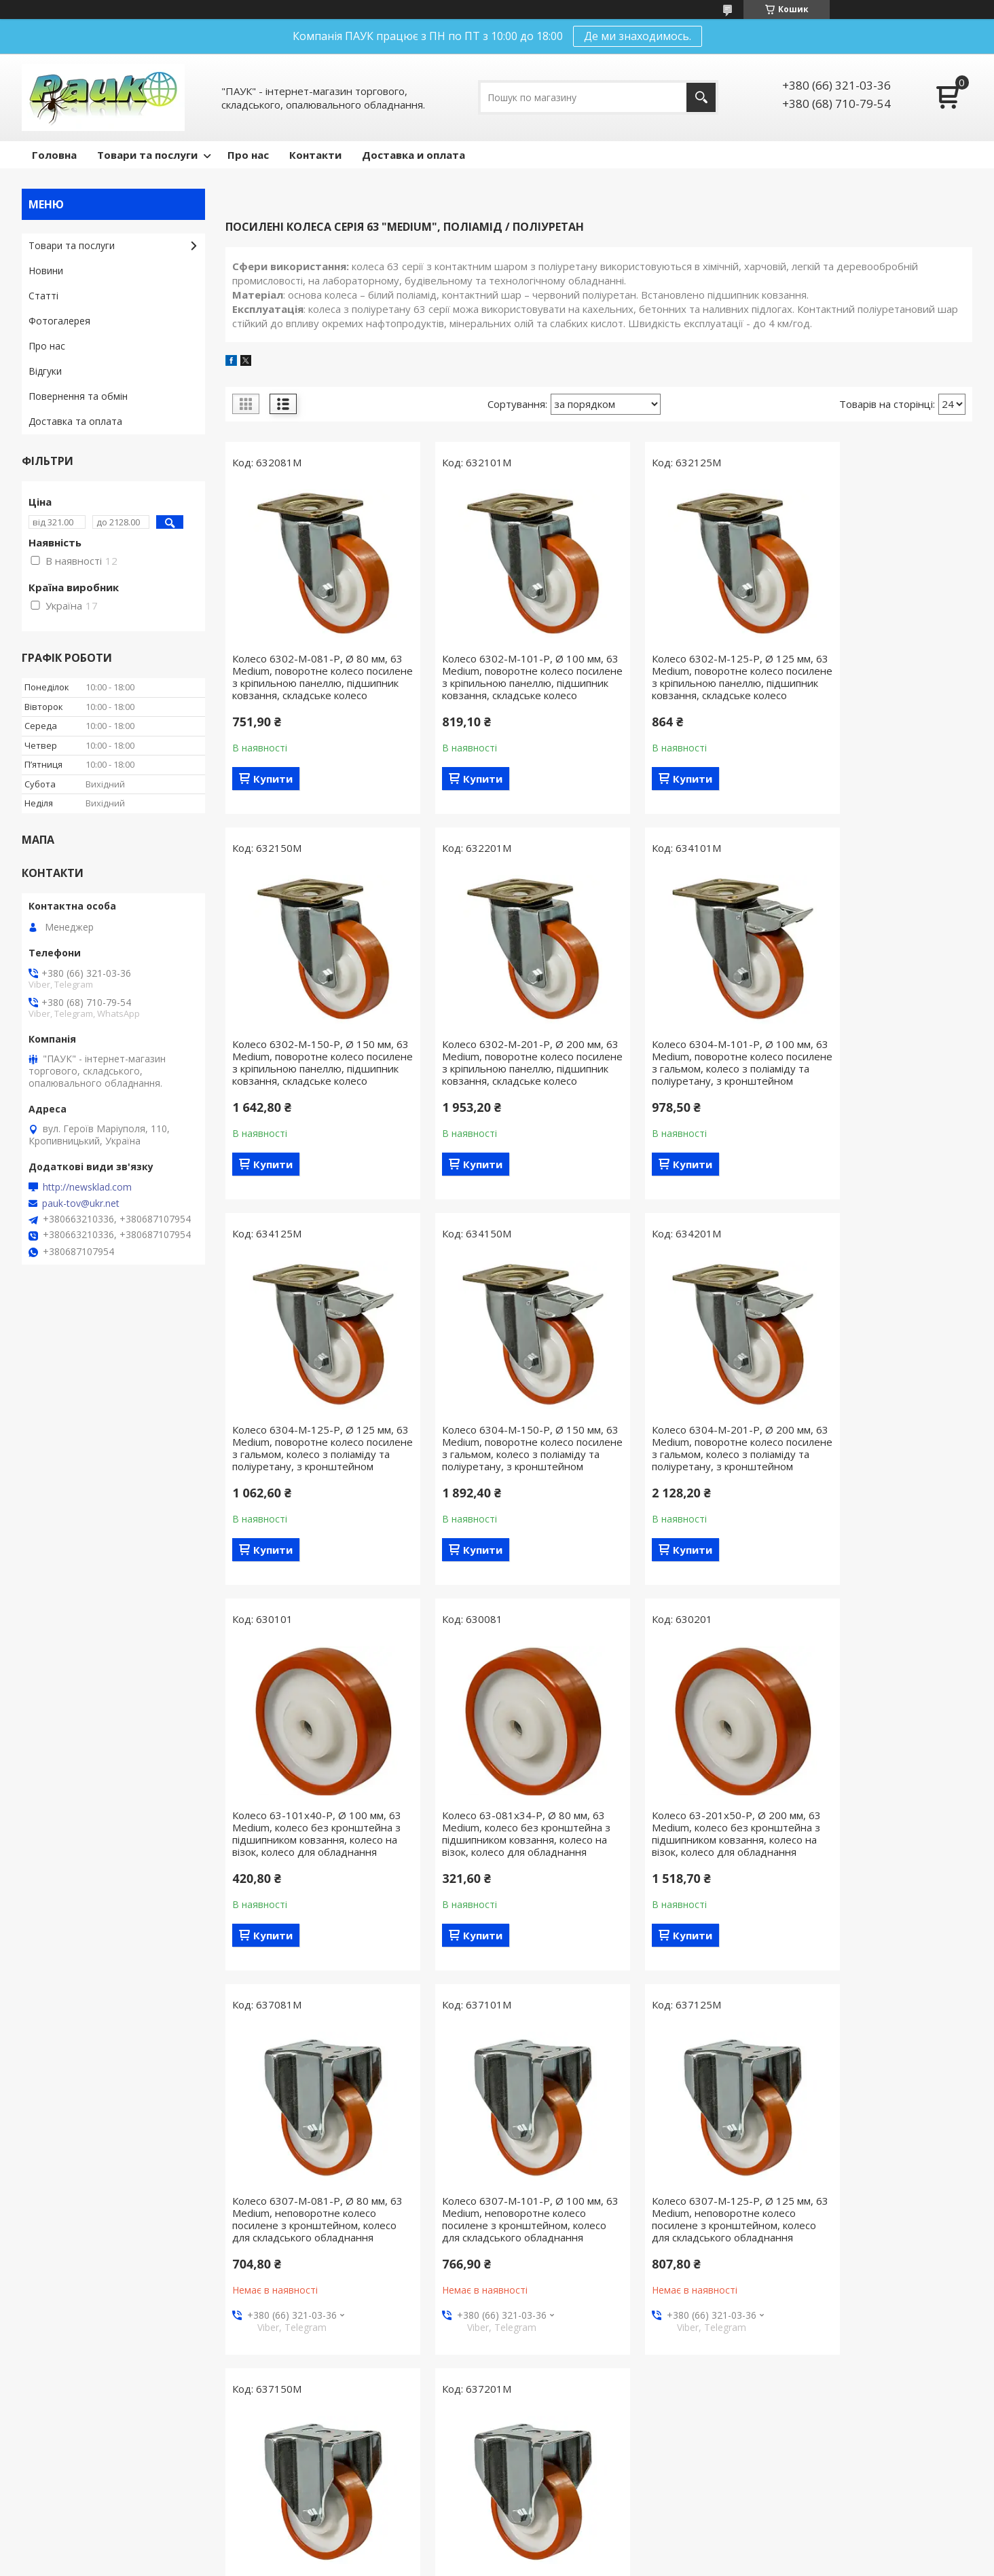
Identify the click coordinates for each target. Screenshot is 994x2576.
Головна (54, 155)
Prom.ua (565, 2550)
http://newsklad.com (87, 1187)
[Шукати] (701, 97)
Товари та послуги (147, 155)
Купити (273, 791)
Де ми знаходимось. (637, 36)
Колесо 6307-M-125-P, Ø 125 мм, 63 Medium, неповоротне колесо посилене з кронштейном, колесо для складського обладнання (694, 1876)
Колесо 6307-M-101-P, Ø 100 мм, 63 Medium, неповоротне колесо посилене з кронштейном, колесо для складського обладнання (504, 1876)
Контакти (315, 155)
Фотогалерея (59, 320)
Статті (43, 295)
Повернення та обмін (78, 396)
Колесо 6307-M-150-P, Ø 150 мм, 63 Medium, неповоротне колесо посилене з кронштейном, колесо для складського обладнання (884, 1876)
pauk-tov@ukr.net (80, 1203)
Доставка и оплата (413, 155)
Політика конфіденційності (721, 2563)
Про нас (248, 155)
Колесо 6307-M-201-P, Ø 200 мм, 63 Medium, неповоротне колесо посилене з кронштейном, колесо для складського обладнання (313, 2272)
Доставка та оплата (75, 421)
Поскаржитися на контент (606, 2563)
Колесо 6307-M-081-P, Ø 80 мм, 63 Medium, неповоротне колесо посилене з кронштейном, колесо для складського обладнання (311, 1876)
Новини (46, 270)
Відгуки (45, 371)
